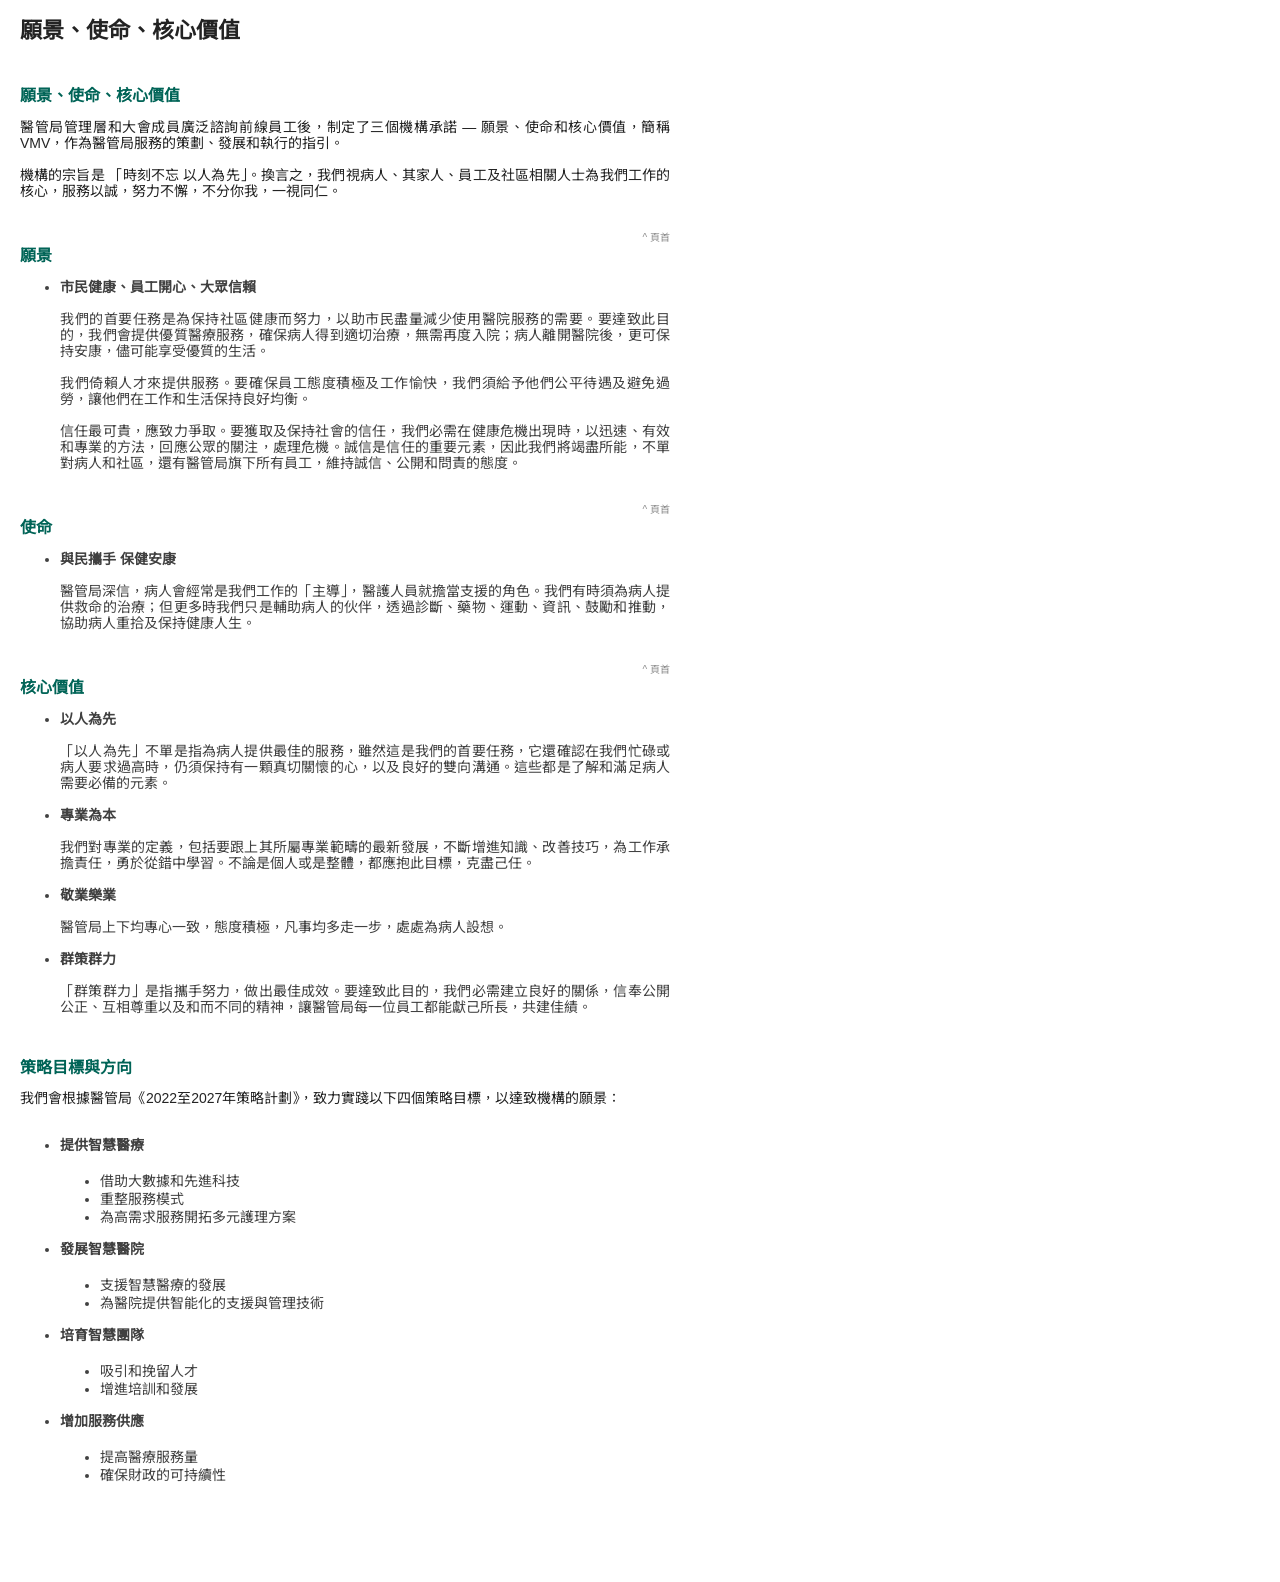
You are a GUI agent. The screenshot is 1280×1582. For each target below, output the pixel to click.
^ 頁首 (656, 237)
